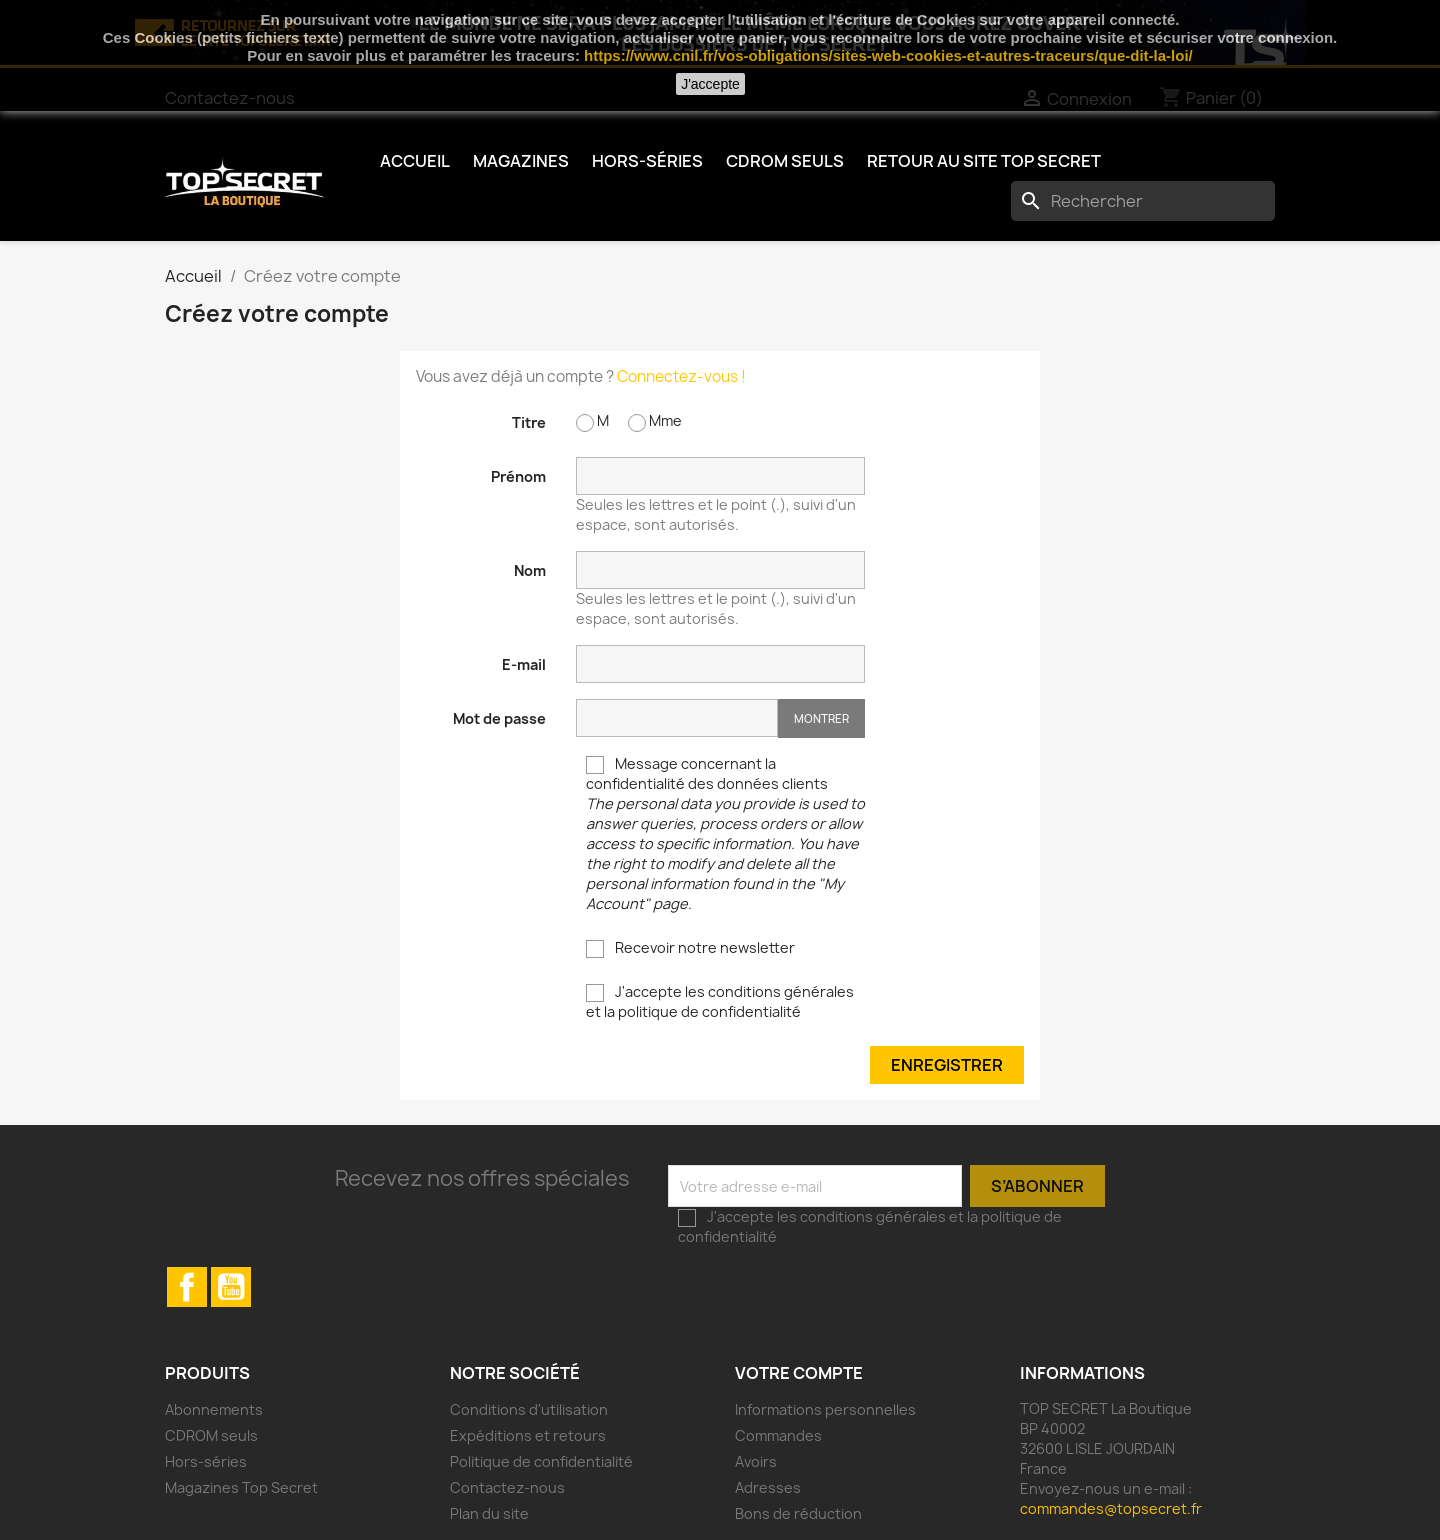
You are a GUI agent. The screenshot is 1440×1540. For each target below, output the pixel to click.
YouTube (231, 1287)
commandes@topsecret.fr (1111, 1508)
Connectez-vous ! (681, 376)
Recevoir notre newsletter (690, 948)
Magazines (521, 161)
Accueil (415, 161)
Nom (530, 570)
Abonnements (214, 1409)
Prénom (518, 476)
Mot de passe (499, 718)
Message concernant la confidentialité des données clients (725, 833)
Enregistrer (947, 1065)
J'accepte (710, 84)
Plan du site (489, 1513)
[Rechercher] (1143, 201)
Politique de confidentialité (541, 1461)
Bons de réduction (798, 1513)
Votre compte (799, 1373)
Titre (529, 422)
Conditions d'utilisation (529, 1409)
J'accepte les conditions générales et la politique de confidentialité (720, 1001)
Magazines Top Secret (241, 1487)
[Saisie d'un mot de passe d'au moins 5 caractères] (677, 718)
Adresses (768, 1487)
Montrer (821, 718)
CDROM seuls (785, 161)
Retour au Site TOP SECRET (984, 161)
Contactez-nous (507, 1487)
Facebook (187, 1287)
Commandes (778, 1435)
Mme (655, 421)
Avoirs (756, 1461)
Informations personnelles (825, 1409)
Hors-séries (647, 161)
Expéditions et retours (528, 1435)
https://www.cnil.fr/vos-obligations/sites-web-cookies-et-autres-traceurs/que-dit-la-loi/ (888, 55)
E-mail (524, 664)
